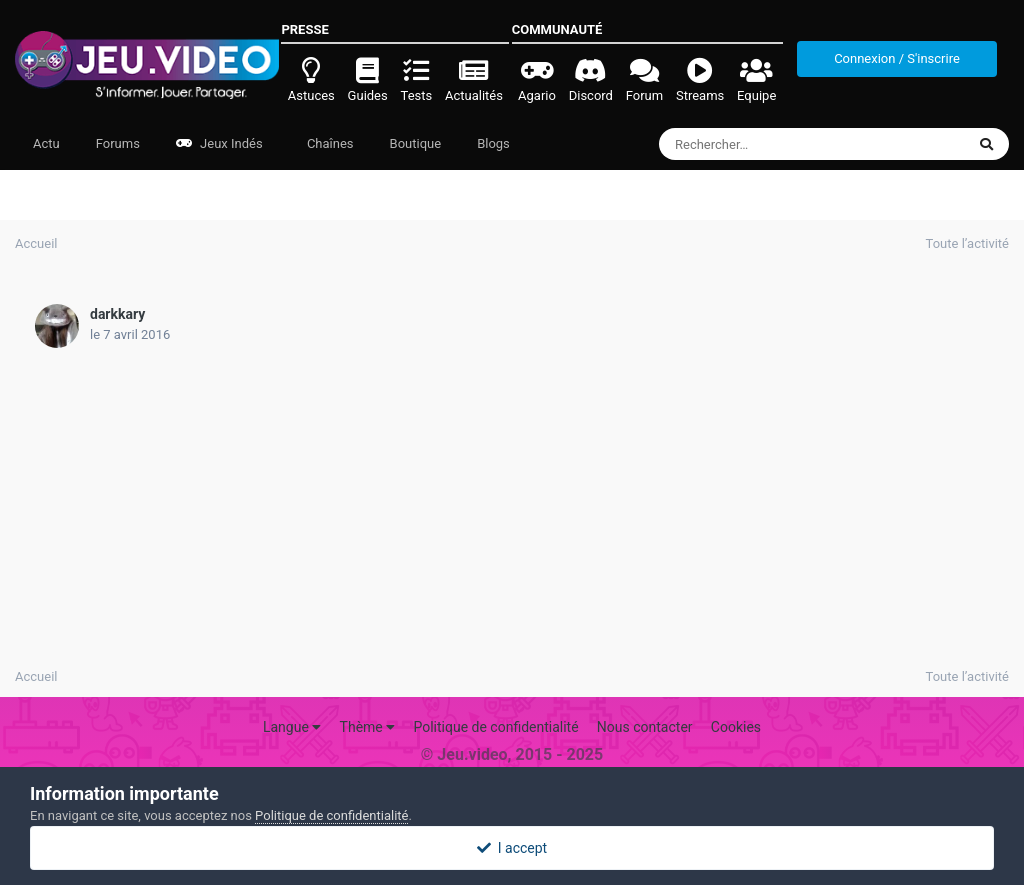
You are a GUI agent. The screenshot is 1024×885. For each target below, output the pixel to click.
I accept (512, 848)
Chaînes (329, 143)
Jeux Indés (219, 143)
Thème (368, 727)
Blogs (493, 143)
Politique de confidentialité (495, 727)
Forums (118, 143)
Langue (292, 727)
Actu (46, 143)
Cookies (736, 727)
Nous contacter (645, 727)
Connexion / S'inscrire (897, 58)
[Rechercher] (757, 144)
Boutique (416, 143)
